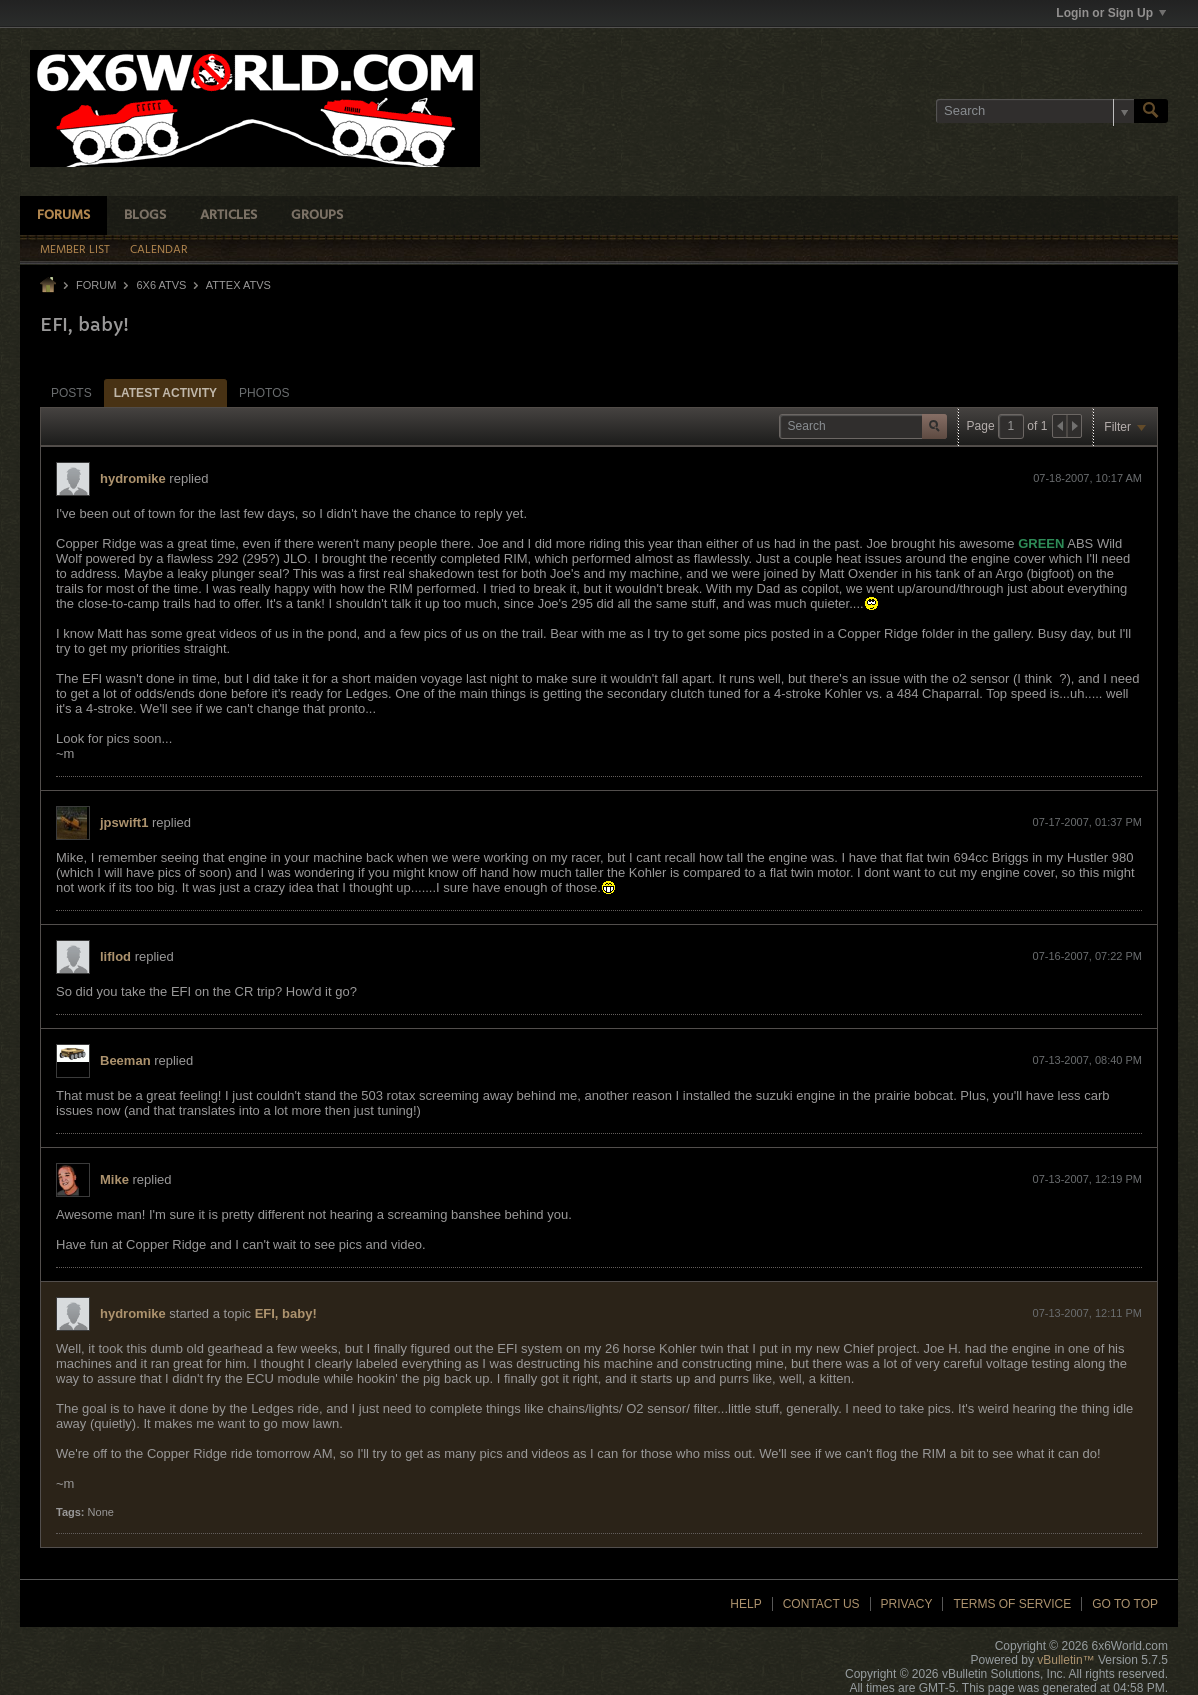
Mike (114, 1179)
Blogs (145, 215)
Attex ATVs (238, 285)
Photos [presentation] (264, 393)
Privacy (907, 1604)
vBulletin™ (1065, 1660)
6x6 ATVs (161, 285)
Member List (75, 250)
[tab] (71, 392)
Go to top (1125, 1604)
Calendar (159, 250)
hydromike (133, 478)
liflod (115, 956)
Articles (228, 215)
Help (745, 1604)
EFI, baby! (286, 1313)
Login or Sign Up (1111, 13)
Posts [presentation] (71, 393)
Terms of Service (1012, 1604)
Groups (317, 215)
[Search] (1035, 111)
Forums (63, 215)
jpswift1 (124, 822)
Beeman (125, 1060)
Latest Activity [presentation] (165, 393)
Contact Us (821, 1604)
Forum (96, 285)
